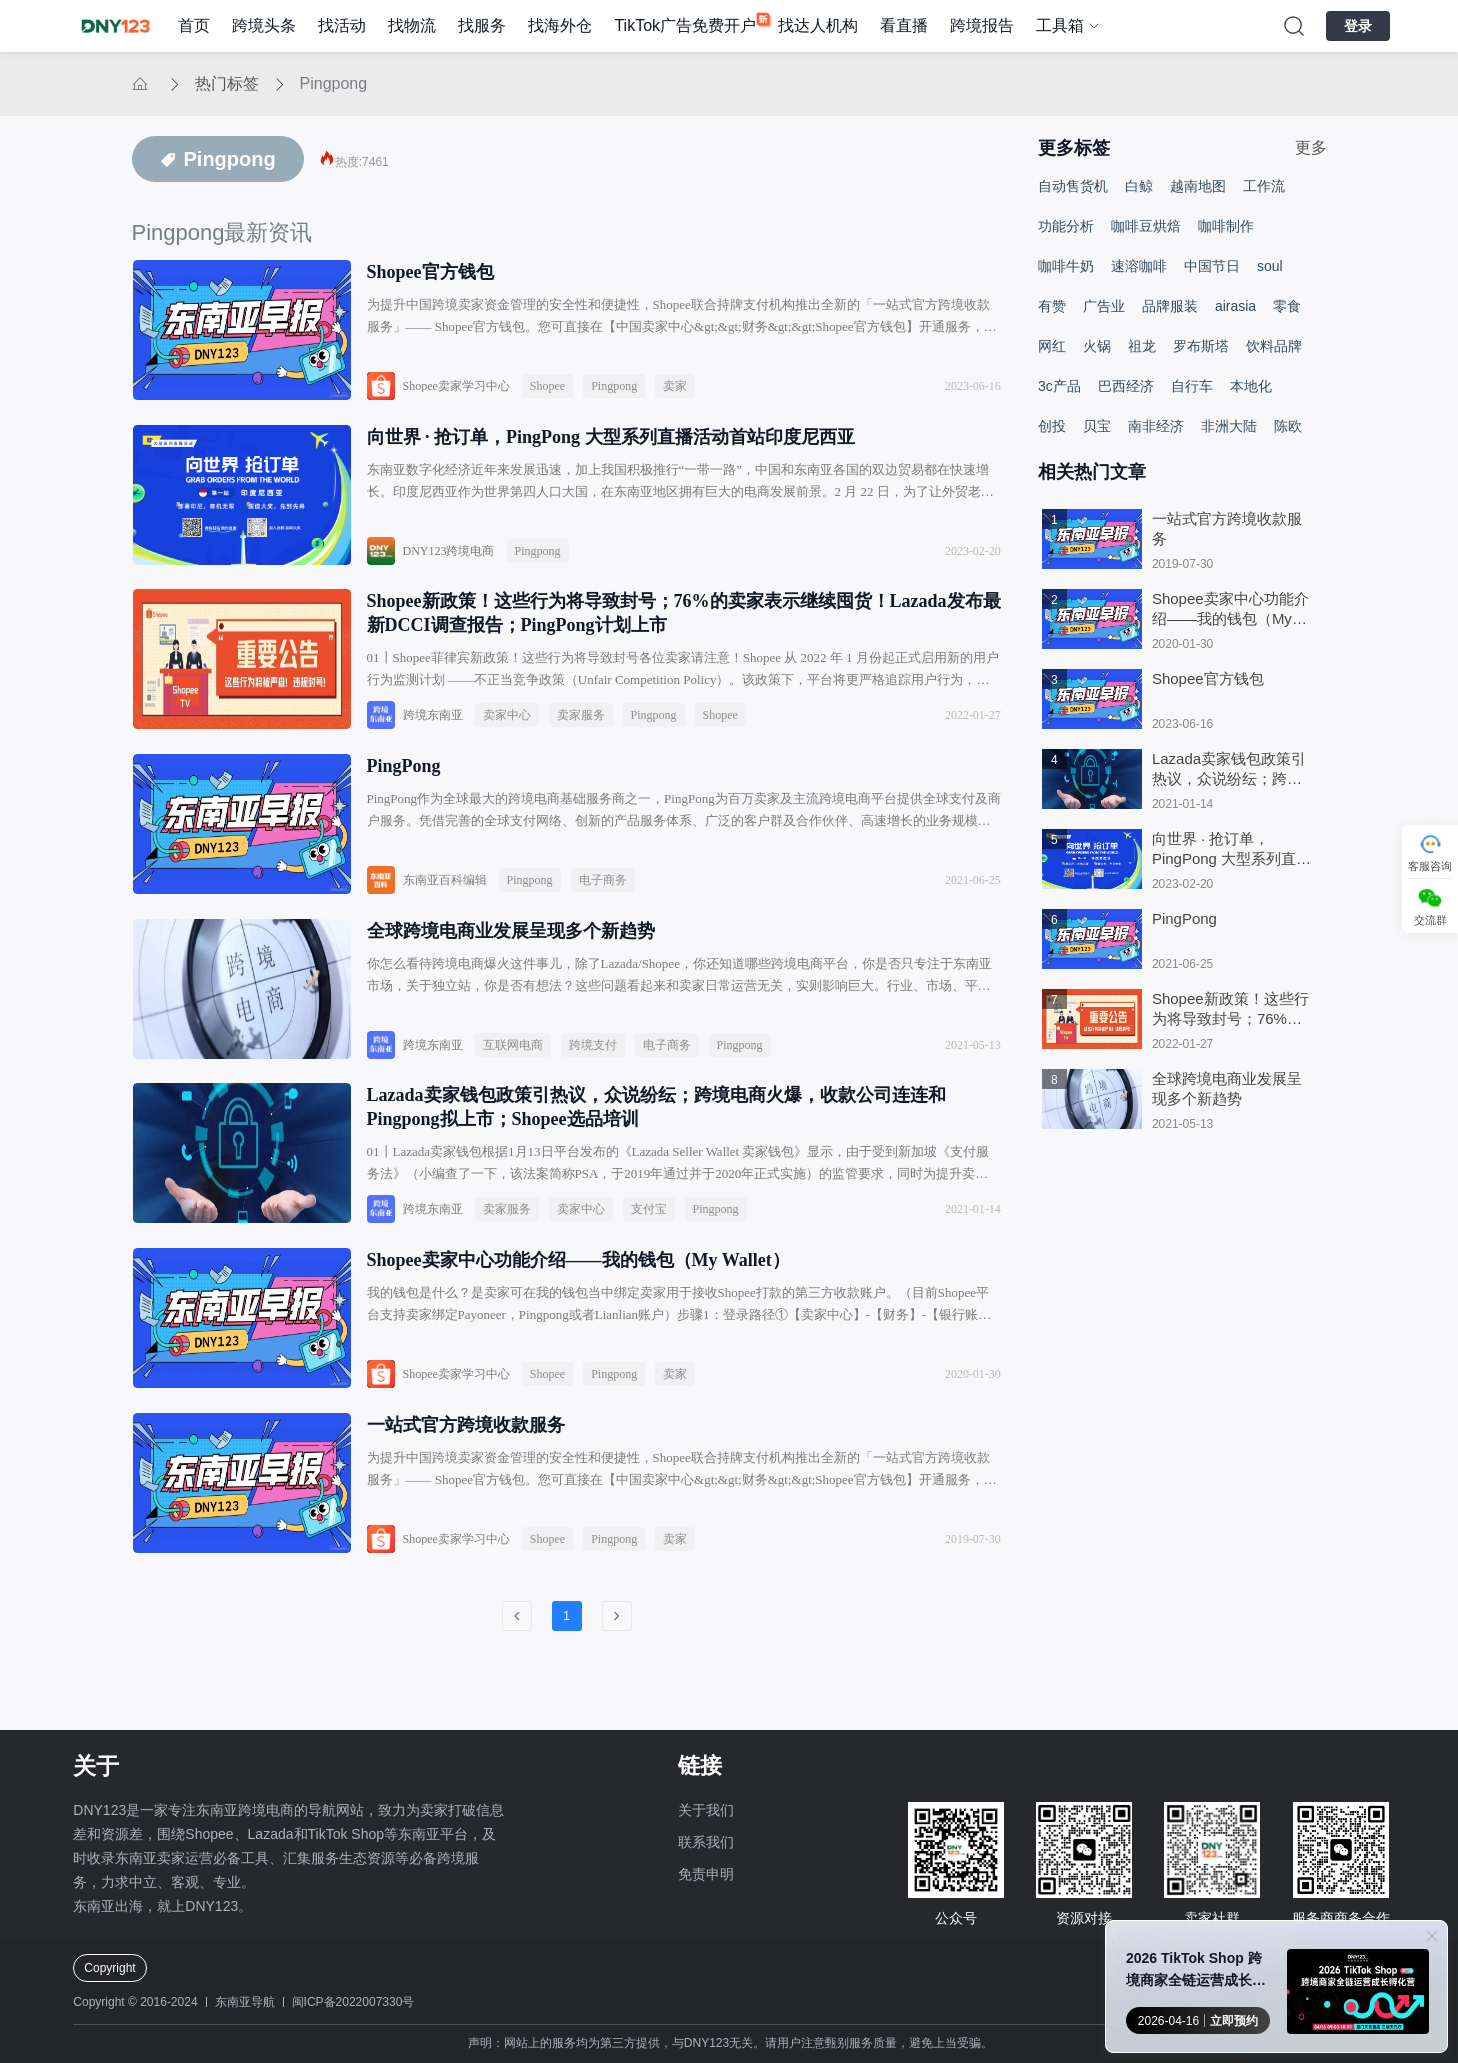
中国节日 (1212, 266)
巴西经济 (1126, 386)
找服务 (482, 25)
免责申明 (706, 1874)
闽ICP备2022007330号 (353, 2002)
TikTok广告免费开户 (685, 25)
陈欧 (1288, 426)
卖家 (675, 386)
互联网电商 (513, 1074)
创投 (1052, 426)
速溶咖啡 (1139, 266)
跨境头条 (264, 25)
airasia (1235, 306)
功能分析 (1066, 226)
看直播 (904, 25)
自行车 (1192, 386)
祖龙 (1142, 346)
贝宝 (1097, 426)
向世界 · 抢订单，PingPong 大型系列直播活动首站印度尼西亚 (611, 444)
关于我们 (706, 1810)
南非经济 (1156, 426)
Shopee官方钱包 (430, 272)
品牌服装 (1170, 306)
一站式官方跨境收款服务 (466, 1476)
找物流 (412, 25)
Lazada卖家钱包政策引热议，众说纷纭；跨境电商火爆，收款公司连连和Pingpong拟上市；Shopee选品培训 (656, 1144)
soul (1270, 266)
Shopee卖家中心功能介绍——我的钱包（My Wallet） (578, 1304)
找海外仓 (560, 25)
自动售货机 (1073, 186)
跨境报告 (982, 25)
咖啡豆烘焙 (1146, 226)
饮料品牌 (1274, 346)
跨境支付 (593, 1074)
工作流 (1264, 186)
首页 (194, 25)
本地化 (1251, 386)
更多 (1311, 147)
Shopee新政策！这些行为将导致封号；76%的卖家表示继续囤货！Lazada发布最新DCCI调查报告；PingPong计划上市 (684, 628)
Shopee (547, 386)
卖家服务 (581, 730)
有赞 (1052, 306)
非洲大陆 (1229, 426)
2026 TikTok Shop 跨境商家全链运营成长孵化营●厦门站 (1196, 1970)
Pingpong (334, 83)
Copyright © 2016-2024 (135, 2002)
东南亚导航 (245, 2002)
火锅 (1097, 346)
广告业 (1104, 306)
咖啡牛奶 (1066, 266)
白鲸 (1139, 186)
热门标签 (227, 83)
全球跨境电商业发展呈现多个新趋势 (511, 960)
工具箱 (1060, 25)
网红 (1052, 346)
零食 (1287, 306)
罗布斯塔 (1201, 346)
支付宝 (649, 1246)
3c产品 (1059, 386)
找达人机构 (818, 25)
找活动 (342, 25)
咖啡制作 (1226, 226)
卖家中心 (507, 730)
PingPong (404, 788)
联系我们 (706, 1842)
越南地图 (1198, 186)
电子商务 (603, 902)
